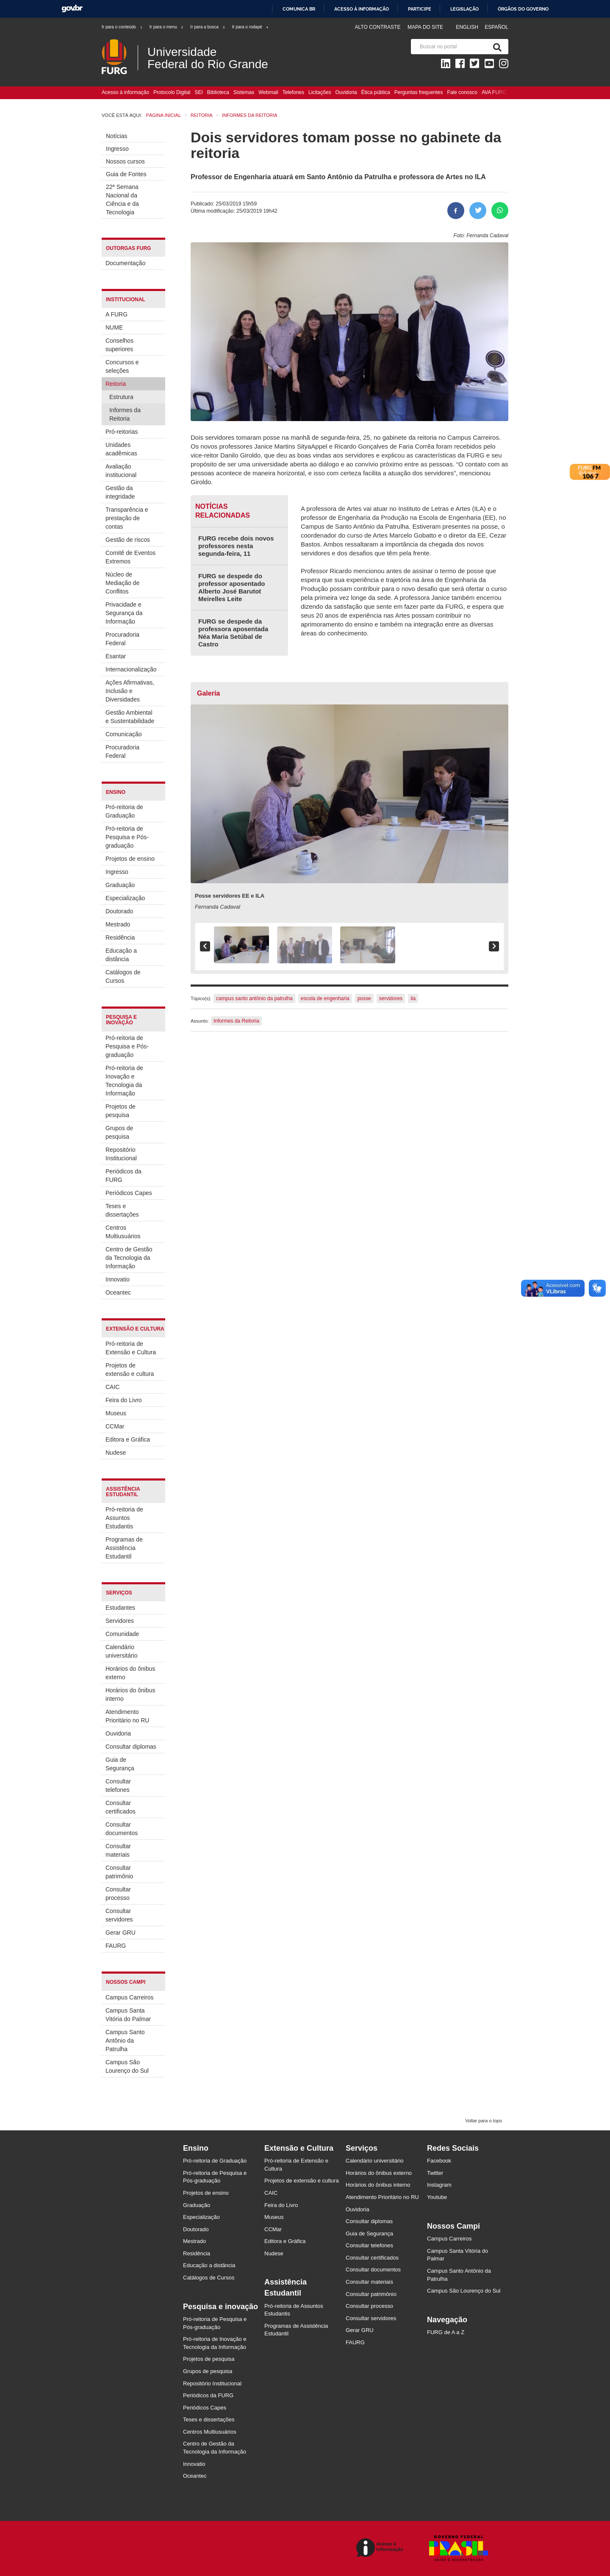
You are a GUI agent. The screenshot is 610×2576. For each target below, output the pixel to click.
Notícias (117, 136)
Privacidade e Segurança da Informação (123, 613)
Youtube (437, 2197)
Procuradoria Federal (122, 638)
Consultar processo (118, 1893)
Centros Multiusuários (122, 1231)
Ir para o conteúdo (122, 27)
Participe (419, 9)
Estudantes (120, 1607)
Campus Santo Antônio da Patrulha (125, 2040)
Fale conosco (462, 92)
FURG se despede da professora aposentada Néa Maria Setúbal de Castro (233, 633)
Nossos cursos (125, 161)
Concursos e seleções (122, 366)
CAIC (112, 1387)
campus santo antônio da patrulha (254, 998)
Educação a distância (121, 954)
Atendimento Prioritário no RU (127, 1716)
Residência (120, 937)
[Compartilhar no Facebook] (455, 210)
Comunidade (122, 1633)
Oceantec (118, 1292)
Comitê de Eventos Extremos (130, 557)
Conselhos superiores (119, 344)
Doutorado (119, 911)
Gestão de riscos (127, 539)
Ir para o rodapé (250, 27)
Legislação (464, 9)
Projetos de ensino (130, 858)
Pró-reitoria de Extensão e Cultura (130, 1348)
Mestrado (117, 924)
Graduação (120, 885)
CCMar (114, 1426)
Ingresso (117, 148)
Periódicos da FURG (123, 1175)
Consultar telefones (118, 1785)
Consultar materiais (118, 1850)
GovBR (72, 9)
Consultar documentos (121, 1828)
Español (496, 27)
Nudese (115, 1452)
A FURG (116, 314)
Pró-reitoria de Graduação (124, 811)
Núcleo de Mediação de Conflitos (122, 583)
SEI (198, 92)
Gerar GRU (120, 1932)
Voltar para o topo (483, 2120)
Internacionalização (130, 669)
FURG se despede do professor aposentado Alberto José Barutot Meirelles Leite (231, 587)
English (468, 27)
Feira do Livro (123, 1400)
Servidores (119, 1620)
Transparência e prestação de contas (126, 518)
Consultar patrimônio (119, 1872)
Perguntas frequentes (418, 92)
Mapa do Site (425, 27)
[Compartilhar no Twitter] (477, 210)
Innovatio (117, 1279)
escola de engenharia (325, 998)
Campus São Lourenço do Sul (127, 2066)
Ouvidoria (346, 92)
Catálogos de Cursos (123, 976)
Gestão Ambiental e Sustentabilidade (129, 716)
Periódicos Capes (128, 1193)
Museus (115, 1413)
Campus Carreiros (129, 1997)
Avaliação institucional (120, 470)
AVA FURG (494, 92)
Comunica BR (299, 9)
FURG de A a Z (445, 2332)
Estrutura (121, 397)
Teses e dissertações (122, 1210)
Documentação (125, 263)
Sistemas (243, 92)
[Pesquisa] (495, 46)
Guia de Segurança (119, 1764)
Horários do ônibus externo (130, 1672)
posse (364, 998)
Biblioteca (218, 92)
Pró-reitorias (121, 431)
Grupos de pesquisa (119, 1132)
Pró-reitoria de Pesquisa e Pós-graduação (127, 837)
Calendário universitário (121, 1651)
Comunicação (123, 734)
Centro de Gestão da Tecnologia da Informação (128, 1258)
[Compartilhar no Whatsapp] (499, 210)
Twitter (435, 2173)
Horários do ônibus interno (130, 1694)
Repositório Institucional (121, 1154)
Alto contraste (377, 27)
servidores (390, 998)
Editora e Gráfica (127, 1439)
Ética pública (375, 92)
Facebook (439, 2160)
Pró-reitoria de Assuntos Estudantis (124, 1518)
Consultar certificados (120, 1807)
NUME (114, 327)
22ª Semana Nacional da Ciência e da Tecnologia (122, 199)
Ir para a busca (207, 27)
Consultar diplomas (130, 1746)
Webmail (268, 92)
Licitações (319, 92)
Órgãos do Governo (523, 9)
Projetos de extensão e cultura (129, 1369)
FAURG (115, 1945)
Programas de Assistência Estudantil (124, 1548)
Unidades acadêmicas (121, 449)
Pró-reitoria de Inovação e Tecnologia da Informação (124, 1081)
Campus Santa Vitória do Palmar (128, 2014)
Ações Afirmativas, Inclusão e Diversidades (129, 691)
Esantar (115, 656)
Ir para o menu (167, 27)
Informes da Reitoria (125, 414)
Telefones (293, 92)
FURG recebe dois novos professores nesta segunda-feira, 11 (236, 546)
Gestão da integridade (120, 492)
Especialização (125, 898)
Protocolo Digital (171, 92)
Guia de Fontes (126, 174)
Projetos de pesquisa (120, 1110)
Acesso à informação (361, 9)
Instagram (439, 2185)
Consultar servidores (119, 1915)
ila (413, 998)
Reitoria (115, 383)
